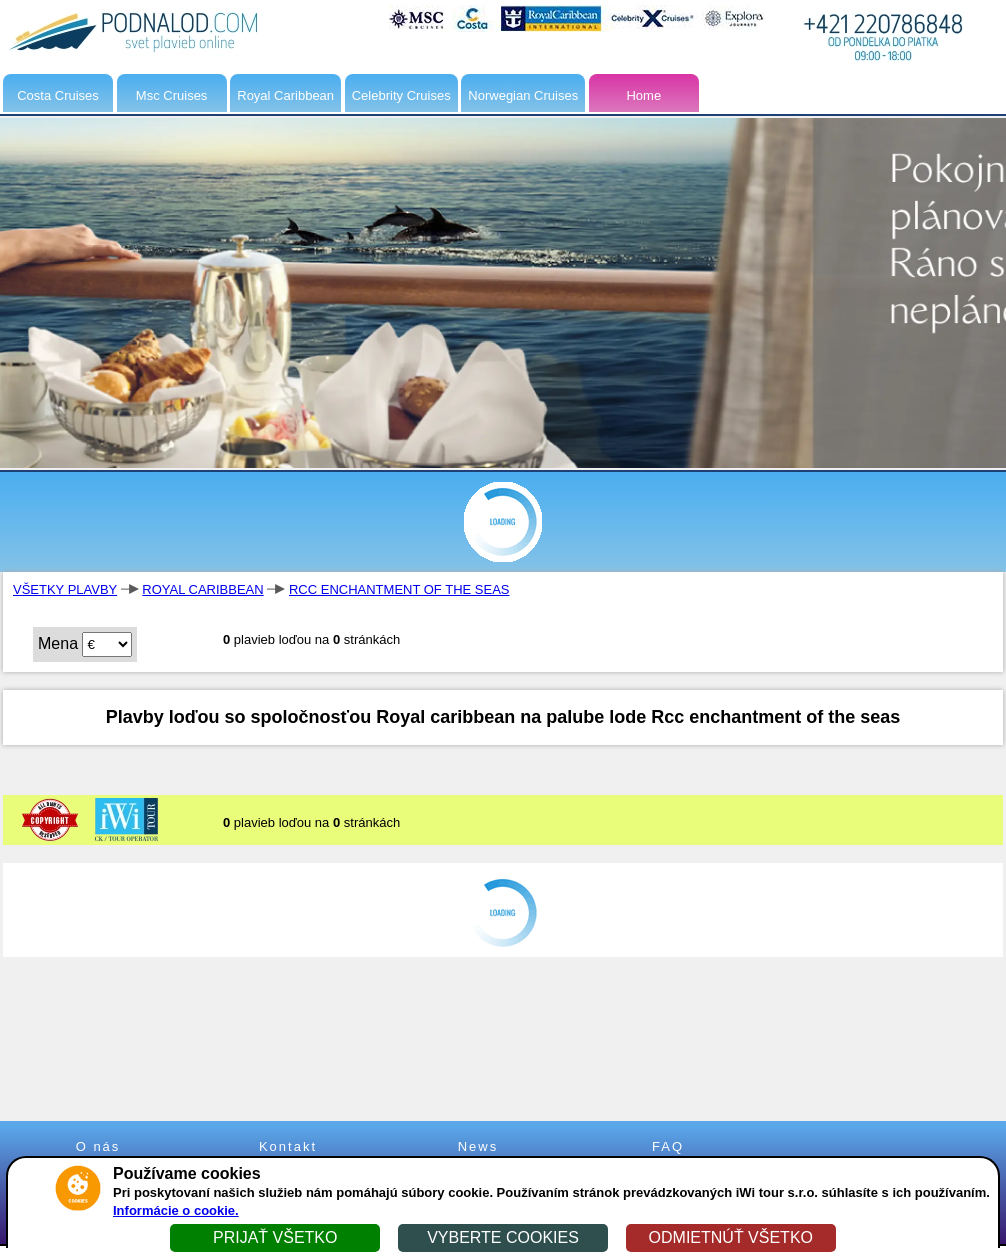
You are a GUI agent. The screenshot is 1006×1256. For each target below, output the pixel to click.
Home (643, 95)
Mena (58, 643)
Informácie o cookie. (176, 1210)
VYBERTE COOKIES (503, 1237)
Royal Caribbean (285, 95)
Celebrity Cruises (401, 95)
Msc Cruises (172, 95)
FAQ (668, 1146)
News (478, 1146)
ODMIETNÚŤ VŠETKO (731, 1237)
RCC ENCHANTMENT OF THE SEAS (399, 589)
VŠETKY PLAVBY (65, 589)
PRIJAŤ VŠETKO (275, 1237)
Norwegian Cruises (523, 95)
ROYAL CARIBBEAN (202, 589)
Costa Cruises (58, 95)
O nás (98, 1146)
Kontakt (288, 1146)
